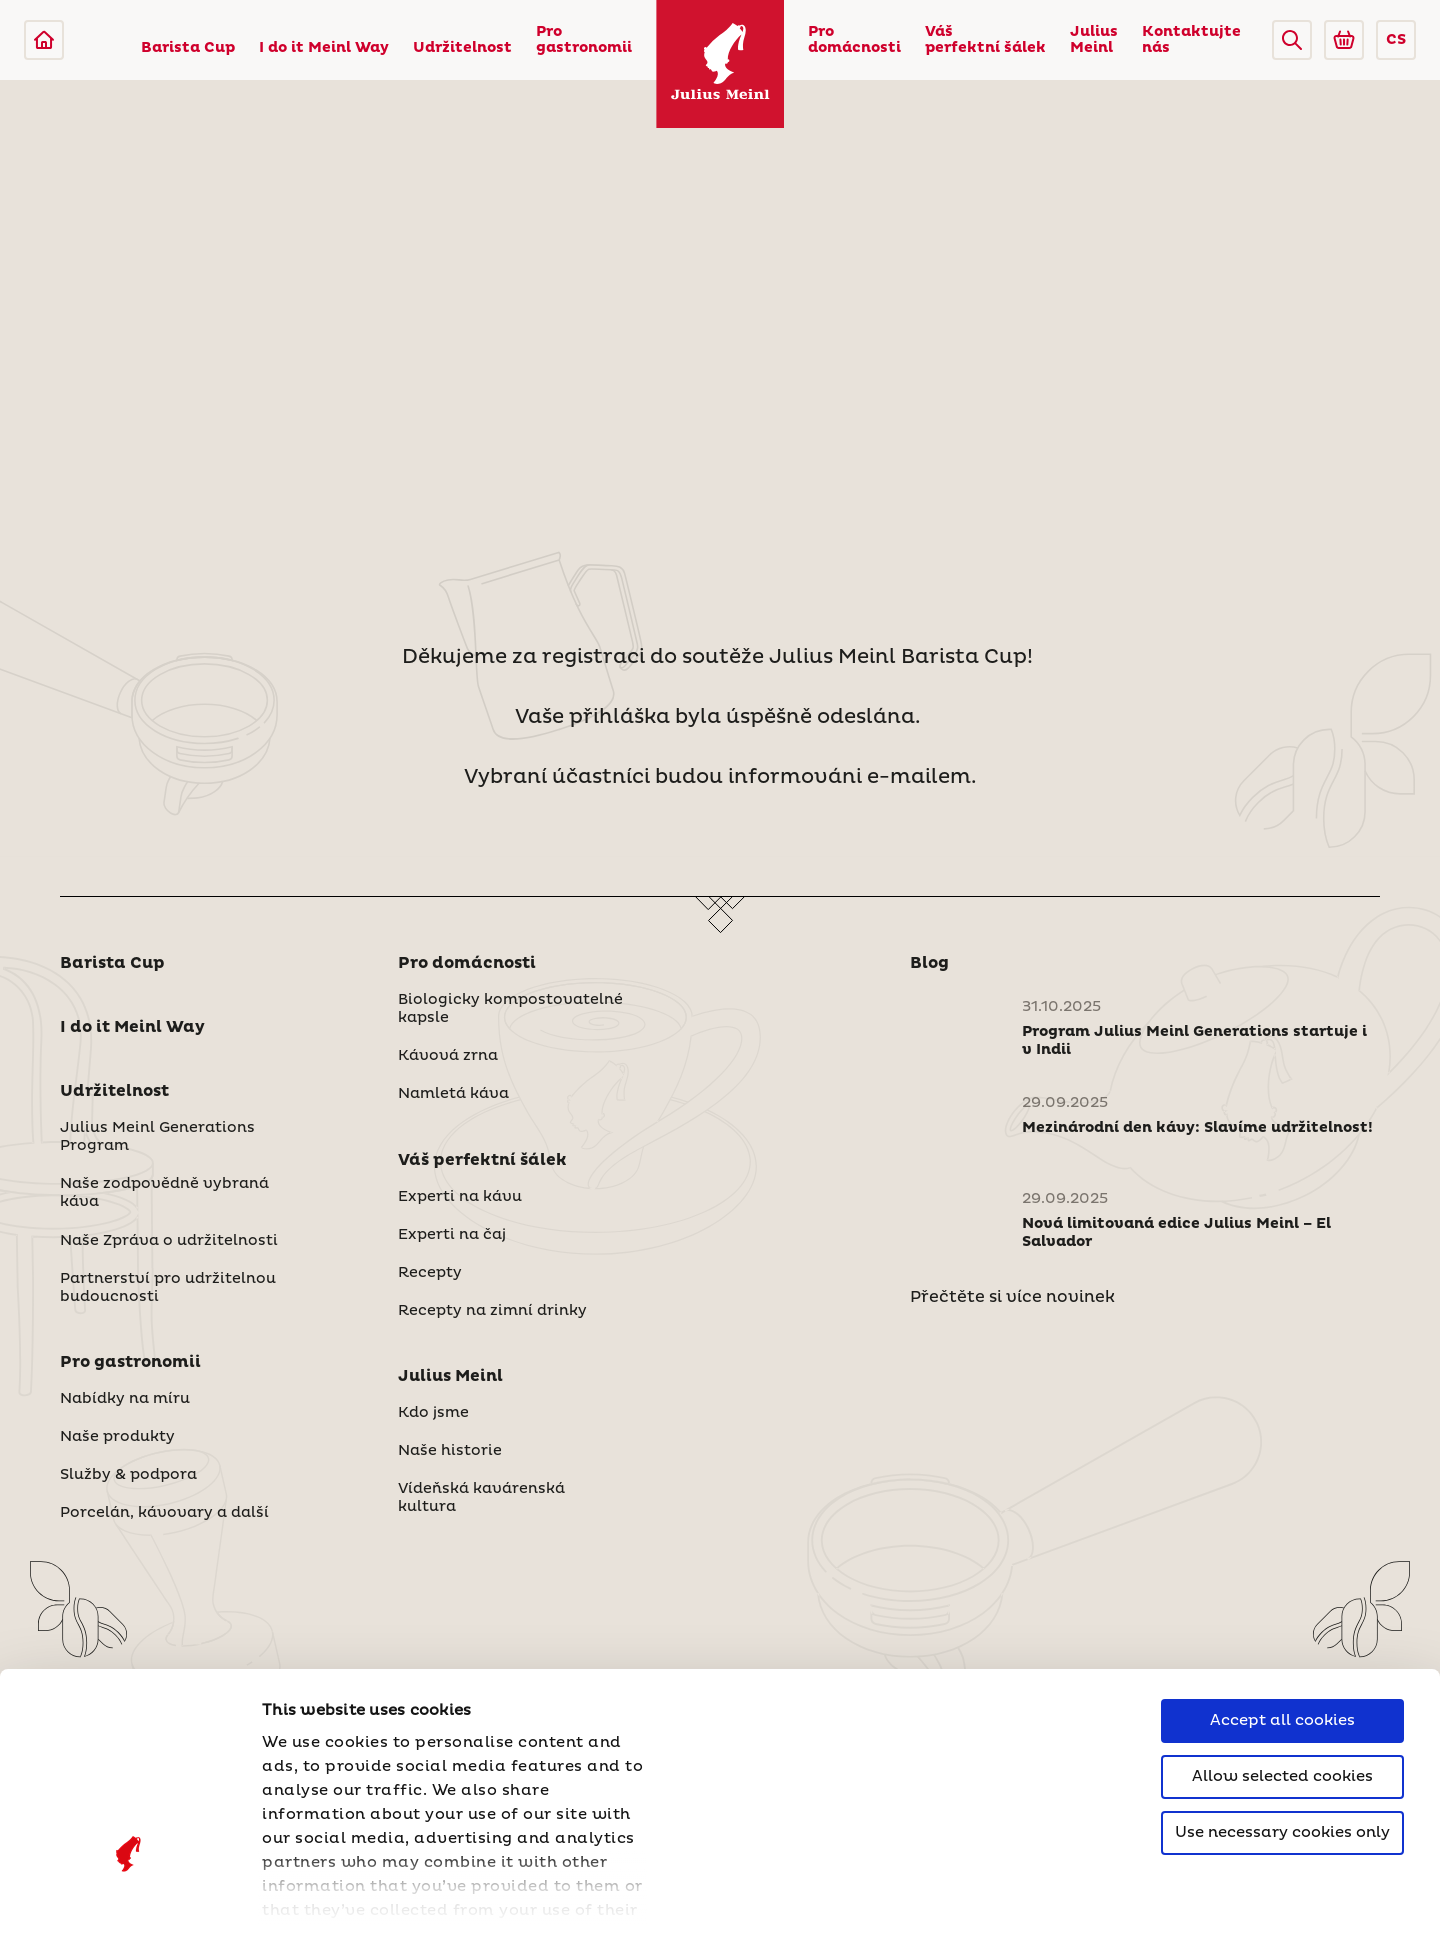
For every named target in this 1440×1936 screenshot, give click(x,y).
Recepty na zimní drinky (492, 1311)
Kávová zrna (448, 1056)
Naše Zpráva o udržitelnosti (169, 1241)
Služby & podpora (128, 1475)
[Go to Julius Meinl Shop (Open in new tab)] (1344, 40)
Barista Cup (188, 48)
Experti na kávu (460, 1197)
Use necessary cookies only (1282, 1671)
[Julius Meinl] (44, 40)
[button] (1292, 40)
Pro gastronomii (584, 40)
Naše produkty (117, 1437)
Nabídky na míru (125, 1399)
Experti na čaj (452, 1235)
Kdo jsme (433, 1413)
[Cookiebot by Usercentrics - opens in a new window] (129, 1897)
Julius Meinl (1094, 40)
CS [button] (1396, 40)
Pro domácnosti (854, 40)
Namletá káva (453, 1094)
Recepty (430, 1273)
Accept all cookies (1282, 1559)
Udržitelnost (462, 48)
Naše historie (450, 1451)
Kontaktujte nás (1191, 40)
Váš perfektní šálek (985, 40)
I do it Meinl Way (324, 48)
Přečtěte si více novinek (1012, 1297)
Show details (315, 1896)
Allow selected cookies (1282, 1615)
